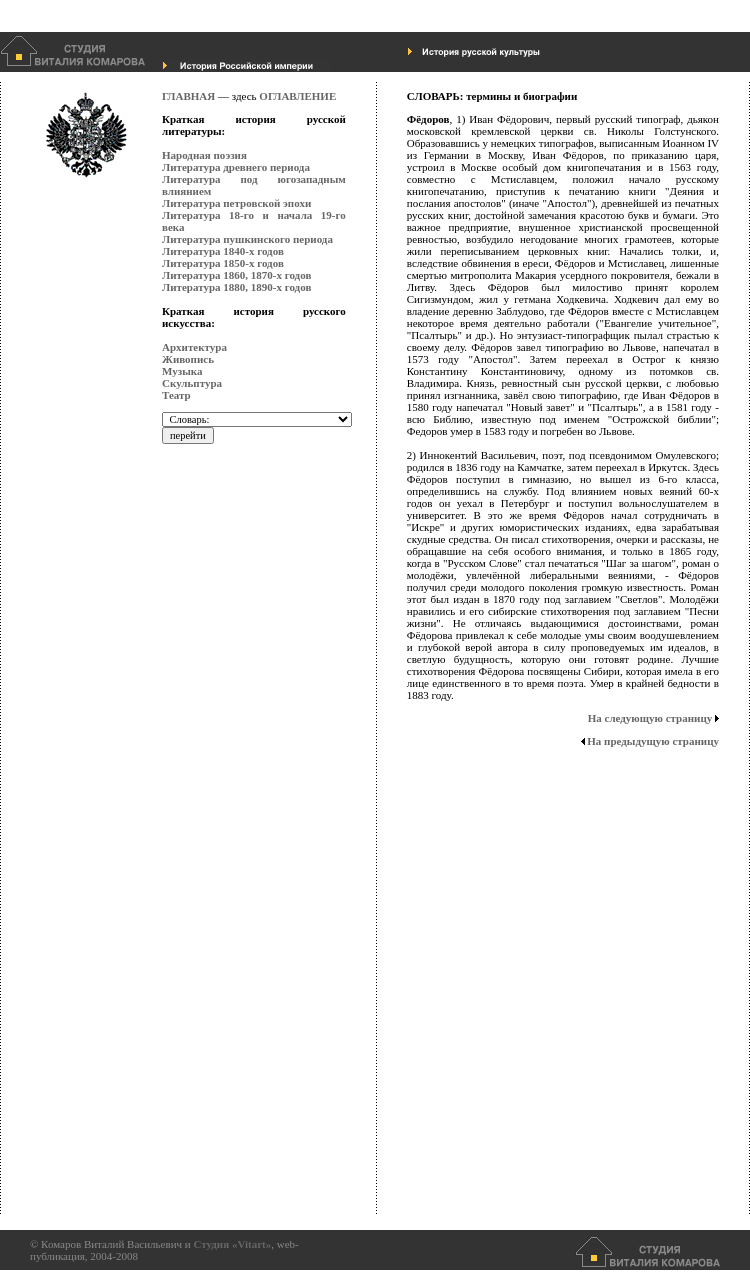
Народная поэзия (204, 155)
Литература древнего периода (236, 167)
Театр (176, 395)
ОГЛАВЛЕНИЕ (297, 96)
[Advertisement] (242, 915)
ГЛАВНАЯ (188, 96)
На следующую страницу (653, 718)
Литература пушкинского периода (247, 239)
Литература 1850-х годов (223, 263)
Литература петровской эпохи (236, 203)
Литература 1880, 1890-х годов (236, 287)
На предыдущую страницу (650, 741)
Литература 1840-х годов (223, 251)
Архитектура (194, 347)
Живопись (188, 359)
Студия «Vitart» (232, 1244)
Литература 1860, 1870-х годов (236, 275)
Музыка (182, 371)
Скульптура (192, 383)
